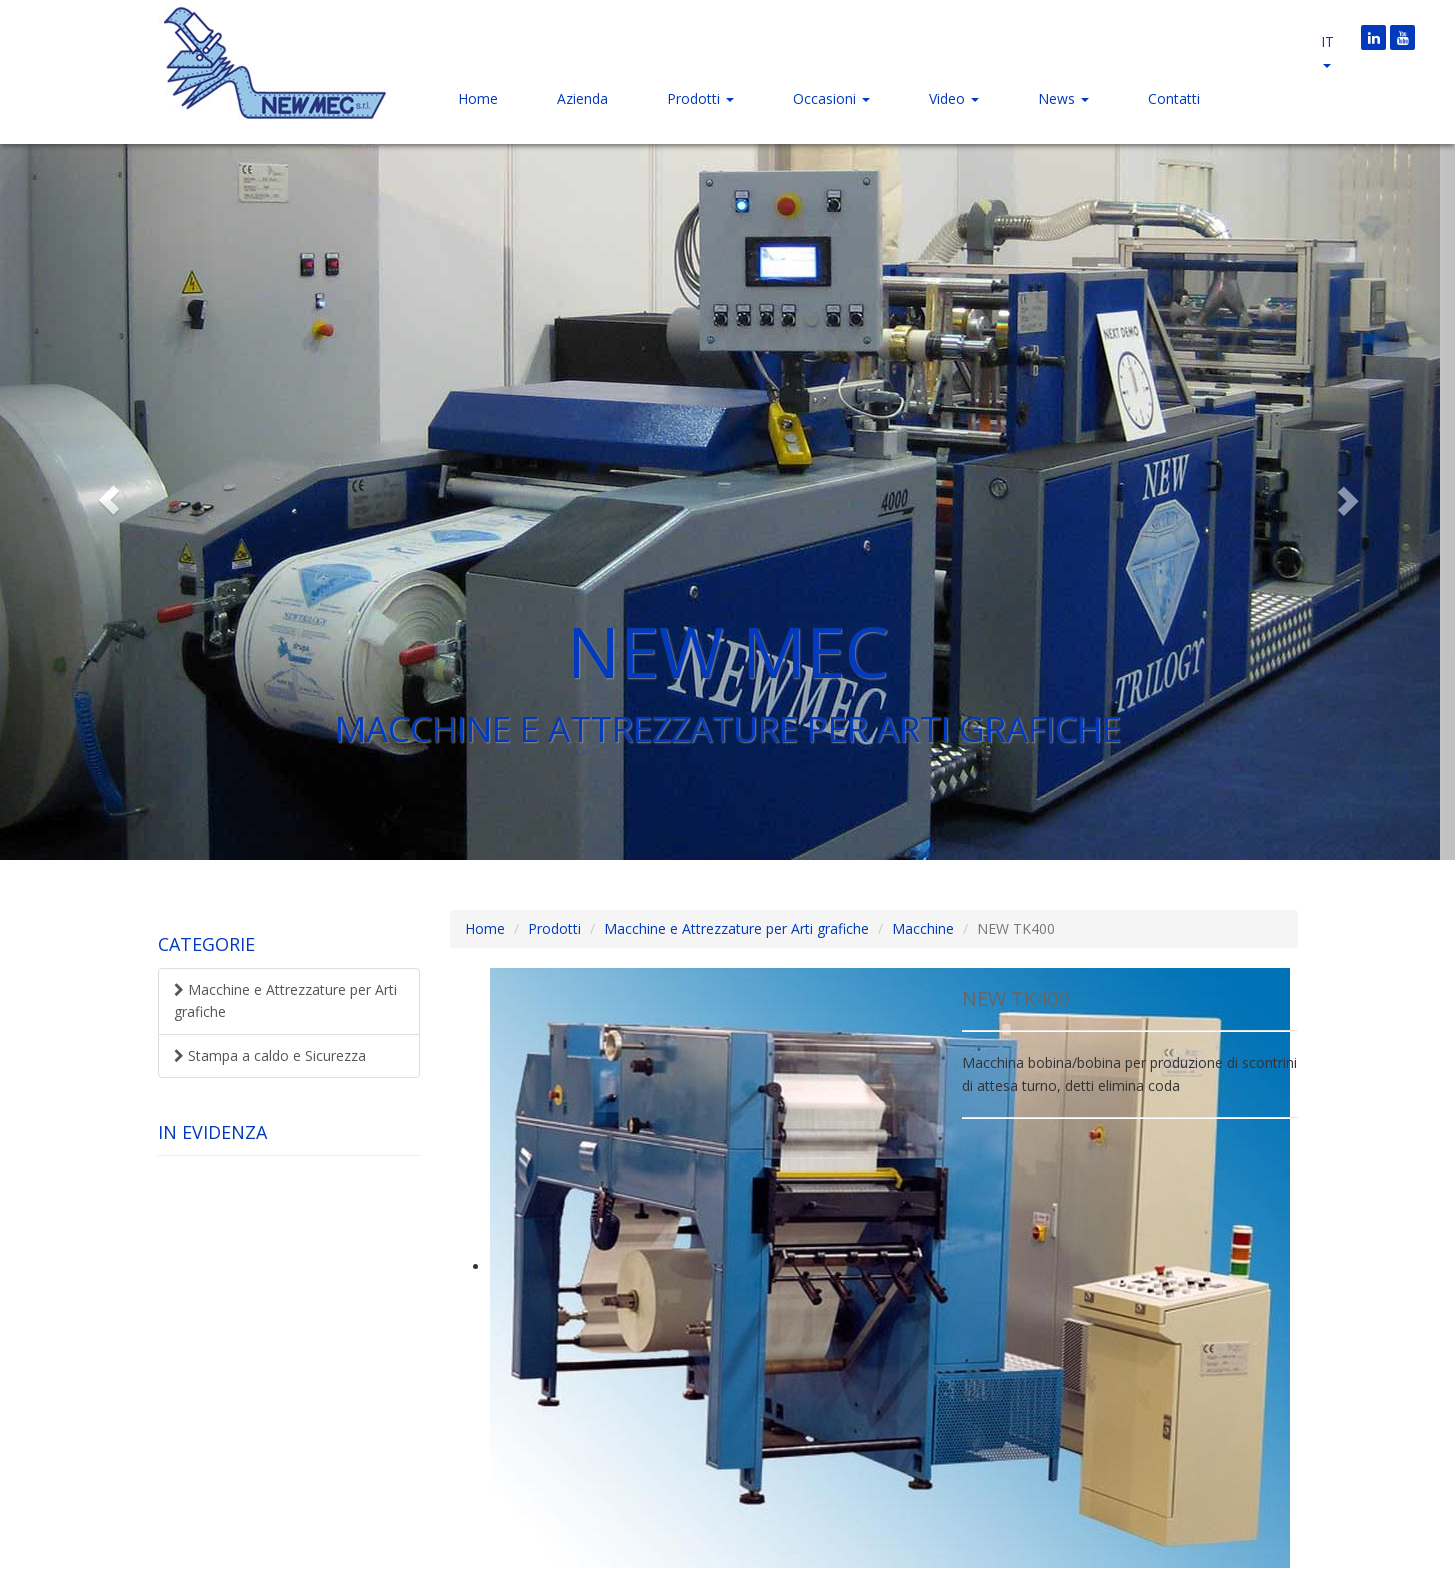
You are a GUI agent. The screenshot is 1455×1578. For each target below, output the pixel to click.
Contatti (1174, 98)
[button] (109, 500)
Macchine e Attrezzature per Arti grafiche (285, 1000)
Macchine (923, 928)
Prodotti (700, 98)
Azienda (582, 98)
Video (954, 98)
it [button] (1327, 50)
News (1063, 98)
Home (478, 98)
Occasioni (831, 98)
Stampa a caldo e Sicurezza (270, 1055)
